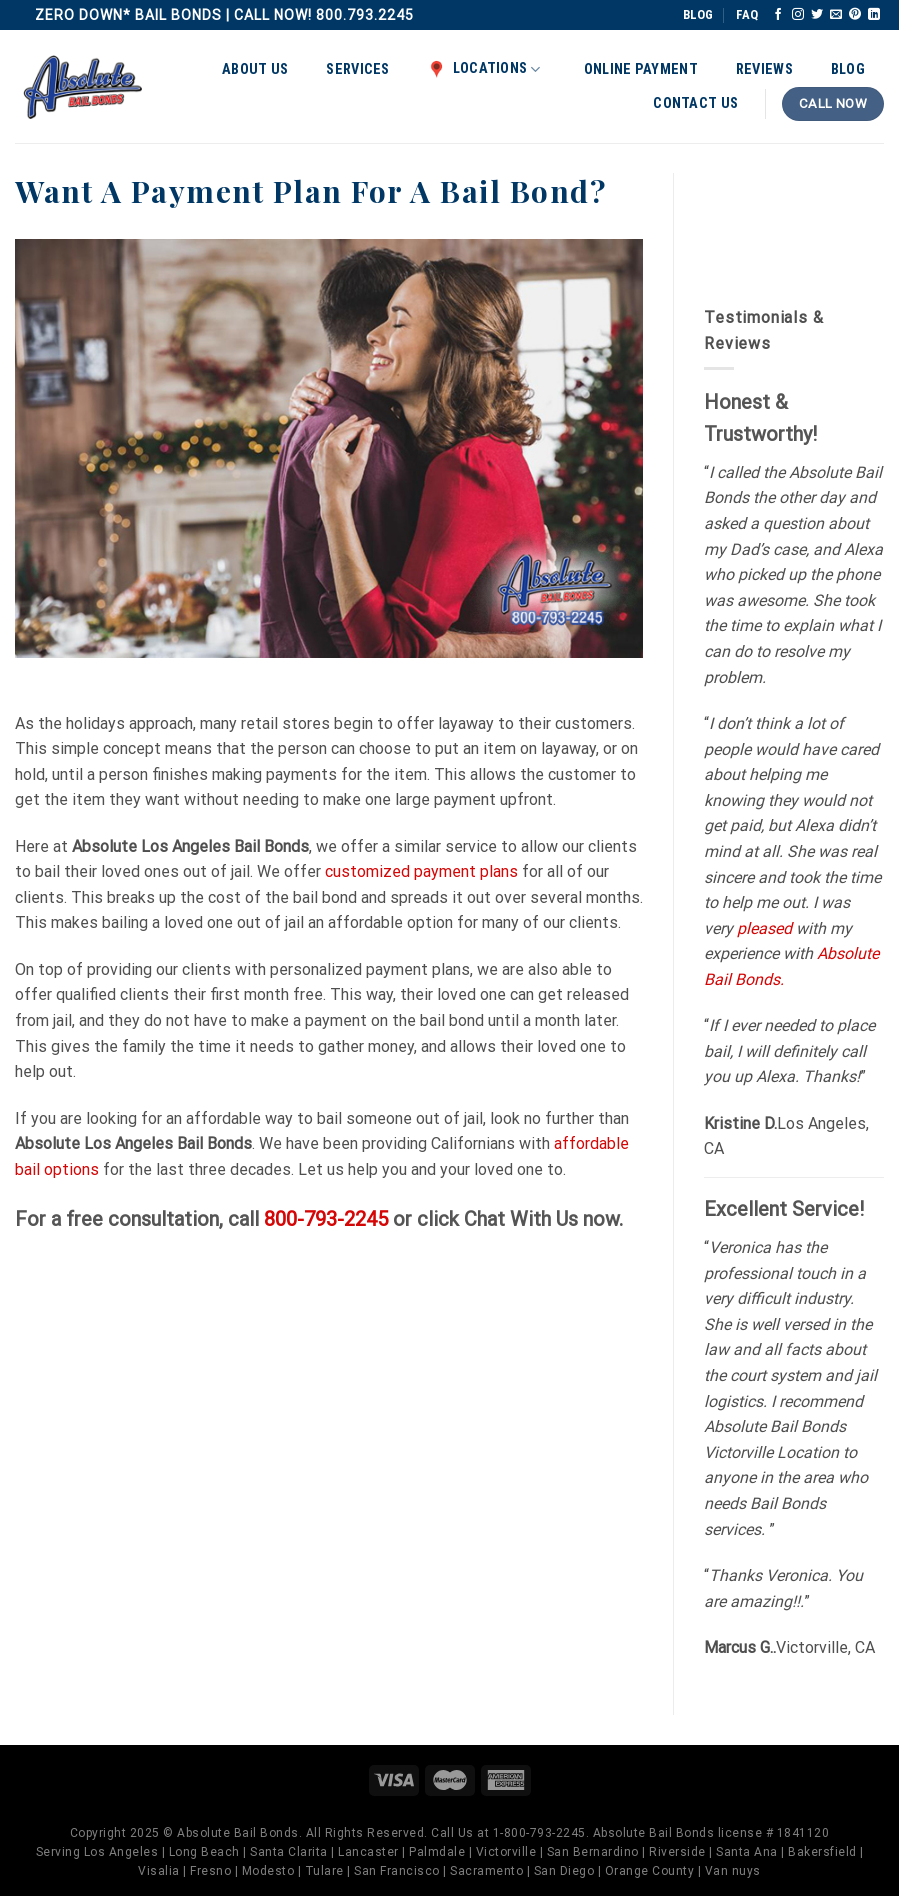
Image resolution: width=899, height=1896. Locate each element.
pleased (764, 928)
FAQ (747, 14)
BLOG (698, 14)
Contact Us (695, 103)
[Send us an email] (836, 15)
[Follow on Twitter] (817, 15)
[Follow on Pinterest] (855, 15)
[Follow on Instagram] (798, 15)
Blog (848, 69)
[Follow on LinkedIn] (874, 15)
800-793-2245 (326, 1219)
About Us (255, 69)
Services (357, 69)
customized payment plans (421, 871)
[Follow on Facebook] (778, 15)
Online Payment (641, 69)
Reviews (764, 69)
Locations (484, 69)
